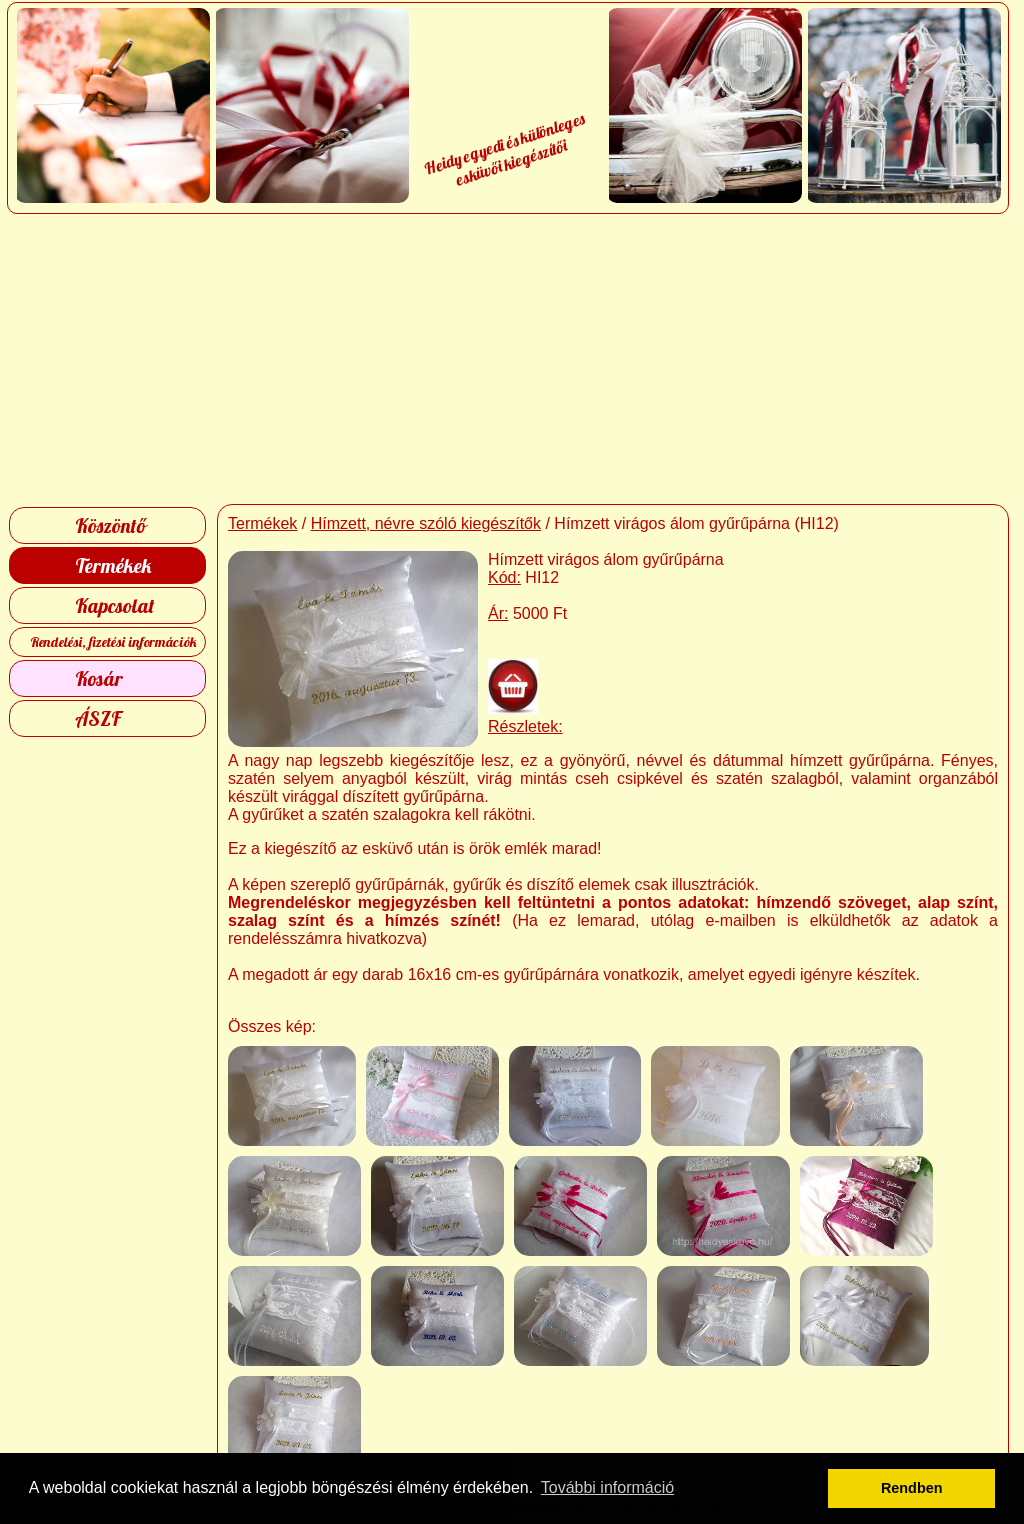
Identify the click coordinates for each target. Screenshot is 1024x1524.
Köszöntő (110, 525)
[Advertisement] (512, 359)
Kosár (99, 678)
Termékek (113, 565)
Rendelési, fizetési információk (113, 642)
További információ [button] (607, 1487)
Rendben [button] (912, 1488)
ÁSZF (98, 718)
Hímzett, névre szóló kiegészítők (426, 523)
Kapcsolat (115, 605)
